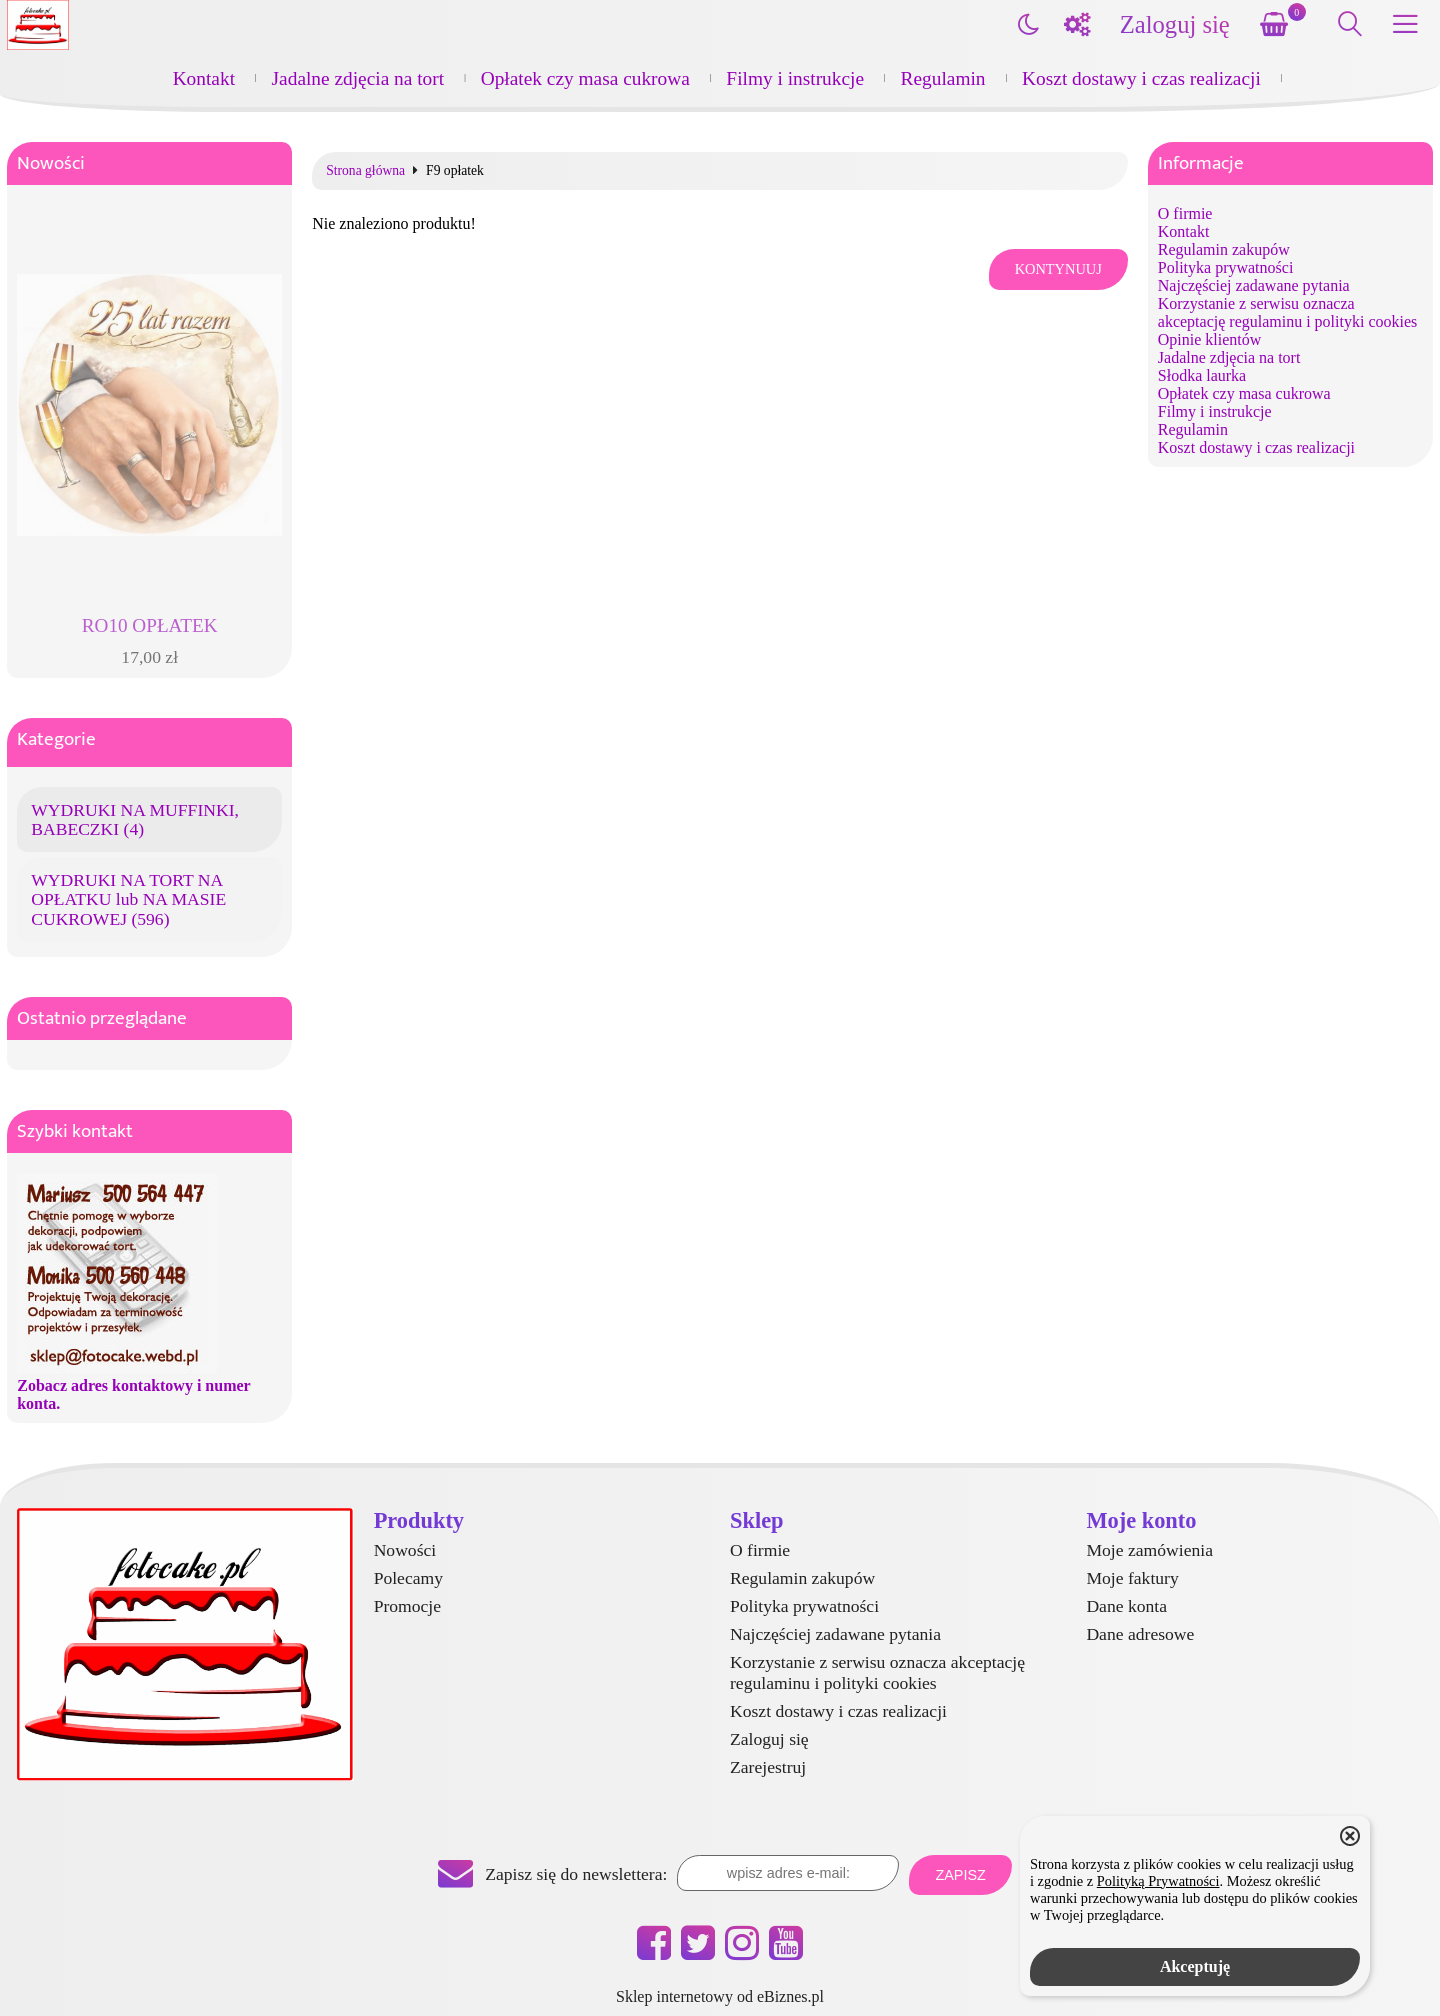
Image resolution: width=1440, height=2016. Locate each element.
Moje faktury (1132, 1578)
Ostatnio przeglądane (102, 1018)
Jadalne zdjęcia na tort (358, 78)
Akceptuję (1195, 1966)
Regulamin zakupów (1224, 249)
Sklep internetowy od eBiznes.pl (720, 1996)
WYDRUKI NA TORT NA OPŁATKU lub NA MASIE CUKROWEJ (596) (128, 899)
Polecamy (408, 1578)
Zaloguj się (1175, 24)
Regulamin (943, 78)
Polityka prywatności (1226, 267)
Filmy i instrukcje (795, 78)
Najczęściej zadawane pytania (1254, 285)
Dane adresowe (1140, 1634)
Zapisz (960, 1875)
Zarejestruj (768, 1767)
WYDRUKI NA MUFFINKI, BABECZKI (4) (135, 819)
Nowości (51, 163)
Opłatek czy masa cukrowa (585, 78)
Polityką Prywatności (1158, 1881)
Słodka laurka (1202, 375)
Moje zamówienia (1149, 1550)
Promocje (407, 1606)
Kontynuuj (1058, 269)
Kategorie (56, 739)
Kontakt (204, 78)
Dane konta (1126, 1606)
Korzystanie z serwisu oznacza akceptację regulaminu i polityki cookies (1287, 312)
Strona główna (365, 171)
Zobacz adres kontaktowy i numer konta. (133, 1394)
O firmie (1185, 213)
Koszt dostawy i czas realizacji (1141, 78)
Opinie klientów (1210, 339)
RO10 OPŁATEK (150, 625)
